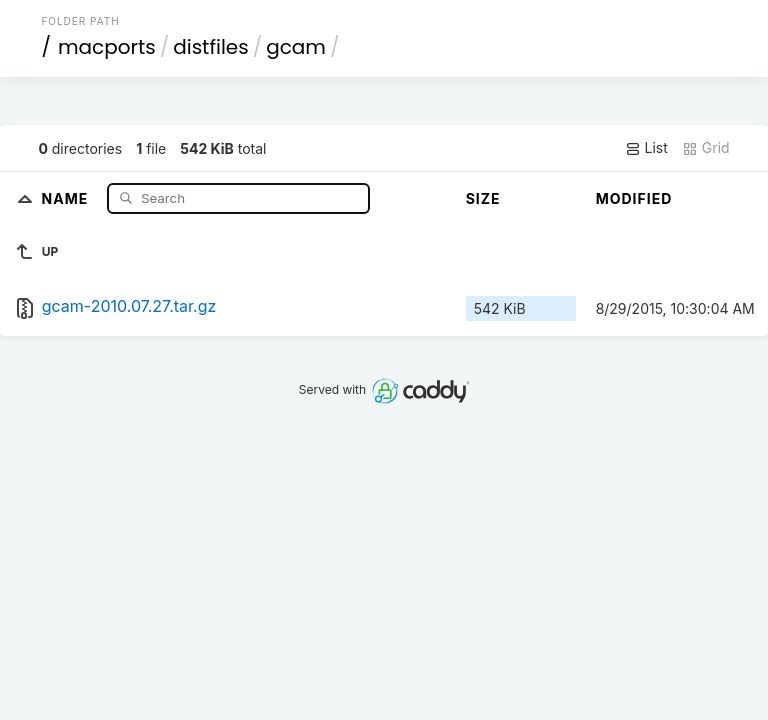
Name (67, 197)
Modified (634, 198)
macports (107, 47)
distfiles (210, 47)
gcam (296, 47)
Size (483, 198)
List (646, 148)
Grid (706, 148)
